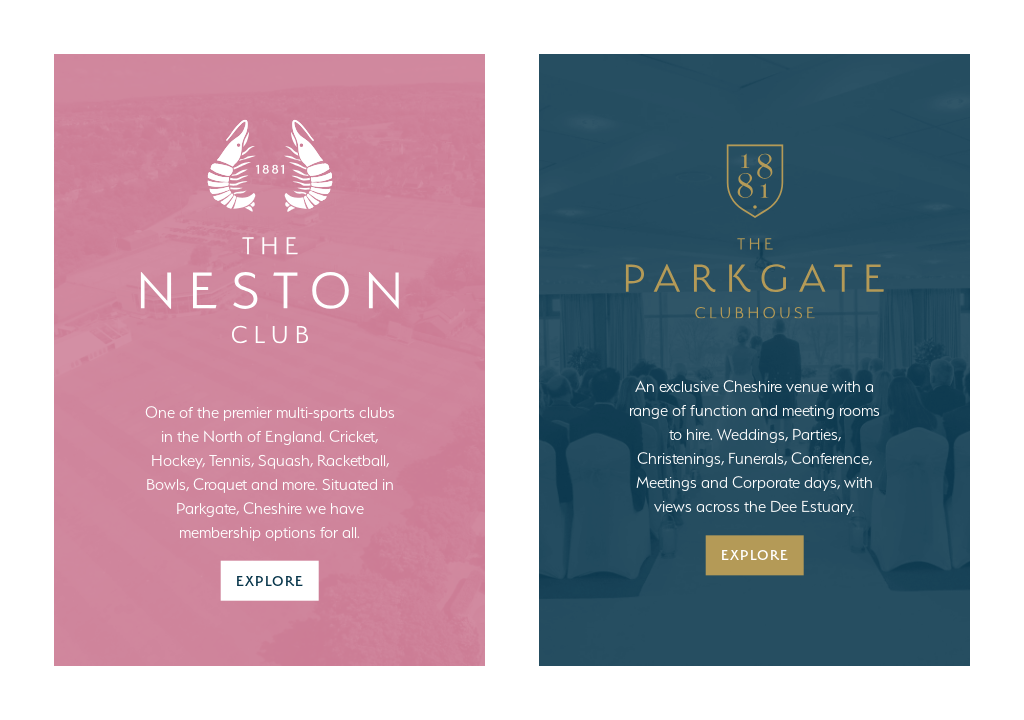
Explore (270, 579)
